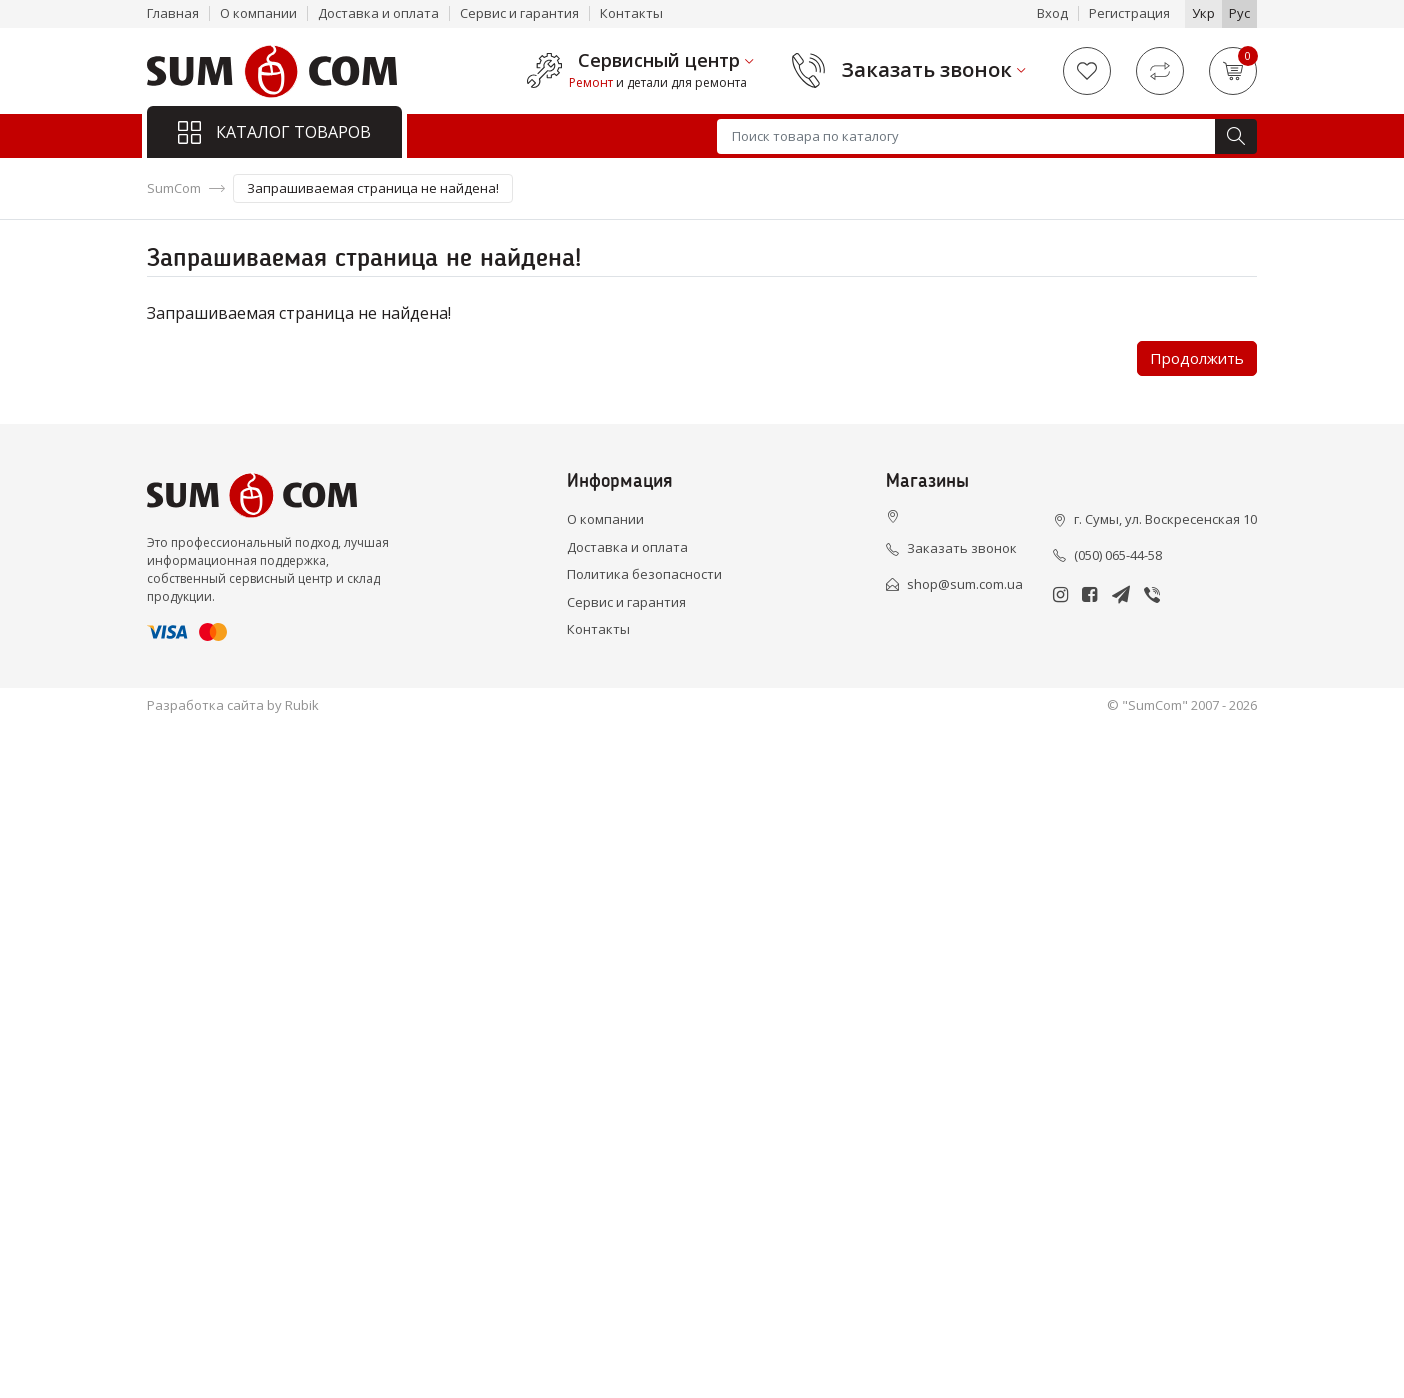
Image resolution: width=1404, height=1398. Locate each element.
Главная (173, 13)
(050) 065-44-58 (1118, 555)
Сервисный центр (659, 61)
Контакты (631, 13)
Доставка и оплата (378, 13)
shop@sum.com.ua (965, 584)
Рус (1239, 13)
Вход (1052, 13)
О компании (258, 13)
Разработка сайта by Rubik (233, 705)
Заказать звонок (927, 70)
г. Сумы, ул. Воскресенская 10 (1165, 519)
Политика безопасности (644, 574)
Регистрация (1129, 13)
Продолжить (1197, 358)
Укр (1203, 13)
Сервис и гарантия (519, 13)
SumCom (174, 188)
